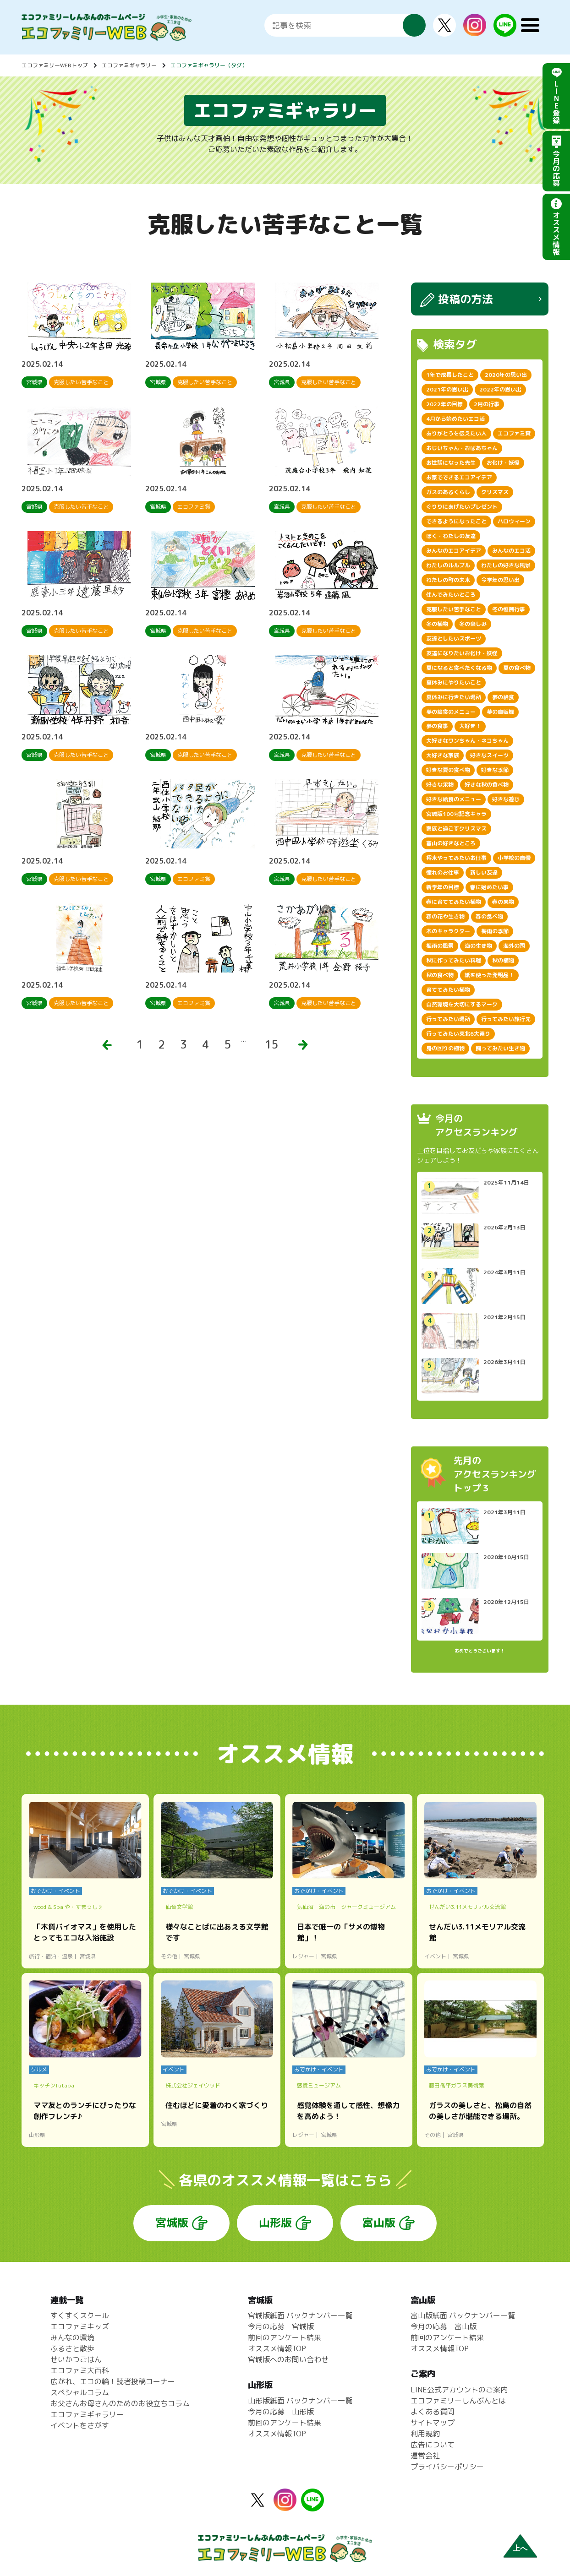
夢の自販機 (500, 712)
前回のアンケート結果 (284, 2337)
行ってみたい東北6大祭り (458, 1034)
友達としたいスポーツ (453, 638)
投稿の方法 (465, 299)
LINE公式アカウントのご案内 (459, 2390)
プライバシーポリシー (447, 2467)
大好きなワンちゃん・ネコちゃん (467, 741)
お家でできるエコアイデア (459, 477)
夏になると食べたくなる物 (459, 668)
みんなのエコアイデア (453, 550)
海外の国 (514, 946)
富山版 (378, 2222)
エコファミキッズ (79, 2326)
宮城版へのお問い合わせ (288, 2359)
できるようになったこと (456, 521)
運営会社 (425, 2456)
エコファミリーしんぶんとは (458, 2401)
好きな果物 (440, 784)
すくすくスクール (79, 2315)
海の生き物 (478, 946)
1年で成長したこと (450, 375)
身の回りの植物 (445, 1048)
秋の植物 (503, 960)
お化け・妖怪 (503, 463)
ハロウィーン (514, 521)
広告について (433, 2445)
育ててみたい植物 (448, 990)
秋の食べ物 (440, 975)
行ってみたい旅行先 (506, 1019)
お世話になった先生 (451, 463)
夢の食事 (437, 726)
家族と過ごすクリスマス (456, 828)
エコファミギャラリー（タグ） (208, 65)
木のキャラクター (448, 931)
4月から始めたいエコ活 (455, 419)
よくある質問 (433, 2412)
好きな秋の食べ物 (487, 784)
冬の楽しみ (473, 624)
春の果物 (503, 902)
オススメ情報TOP (277, 2348)
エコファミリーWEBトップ (55, 65)
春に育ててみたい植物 (453, 902)
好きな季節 (495, 770)
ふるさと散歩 (72, 2348)
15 (271, 1044)
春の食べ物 (489, 916)
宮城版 (171, 2222)
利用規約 (425, 2434)
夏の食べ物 (517, 668)
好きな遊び (506, 799)
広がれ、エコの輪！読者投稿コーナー (112, 2381)
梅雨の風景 (440, 946)
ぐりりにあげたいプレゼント (462, 507)
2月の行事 (486, 404)
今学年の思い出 (500, 580)
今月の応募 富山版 (444, 2326)
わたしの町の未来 (448, 580)
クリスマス (495, 492)
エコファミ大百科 (79, 2370)
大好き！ (470, 726)
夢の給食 (503, 697)
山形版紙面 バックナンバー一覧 (300, 2401)
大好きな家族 (442, 755)
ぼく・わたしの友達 (451, 536)
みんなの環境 (72, 2337)
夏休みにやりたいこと (453, 682)
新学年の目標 (442, 887)
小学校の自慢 (514, 858)
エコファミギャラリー (129, 65)
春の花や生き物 (445, 916)
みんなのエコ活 (511, 550)
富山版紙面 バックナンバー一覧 (463, 2315)
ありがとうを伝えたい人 (456, 433)
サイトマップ (433, 2423)
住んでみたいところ (451, 594)
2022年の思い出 (500, 389)
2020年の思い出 (506, 375)
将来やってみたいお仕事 (456, 858)
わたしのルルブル (448, 565)
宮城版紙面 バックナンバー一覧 (300, 2315)
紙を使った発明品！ (489, 975)
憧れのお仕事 (442, 872)
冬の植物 (437, 624)
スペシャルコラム (79, 2392)
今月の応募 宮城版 (281, 2326)
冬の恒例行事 (508, 609)
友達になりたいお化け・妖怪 (462, 653)
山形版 (275, 2222)
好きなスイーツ (489, 755)
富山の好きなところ (451, 843)
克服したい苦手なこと (453, 609)
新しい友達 (484, 872)
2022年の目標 (444, 404)
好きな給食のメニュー (453, 799)
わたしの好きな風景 (506, 565)
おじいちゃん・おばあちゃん (462, 448)
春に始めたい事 (489, 887)
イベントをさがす (79, 2425)
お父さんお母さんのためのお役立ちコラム (120, 2403)
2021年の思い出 (447, 389)
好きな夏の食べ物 (448, 770)
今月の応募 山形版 (281, 2412)
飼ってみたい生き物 (500, 1048)
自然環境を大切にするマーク (462, 1004)
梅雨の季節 (495, 931)
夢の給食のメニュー (451, 712)
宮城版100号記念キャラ (456, 814)
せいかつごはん (76, 2359)
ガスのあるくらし (448, 492)
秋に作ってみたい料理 (453, 960)
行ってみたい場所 (448, 1019)
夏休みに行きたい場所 (453, 697)
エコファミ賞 (514, 433)
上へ (520, 2548)
